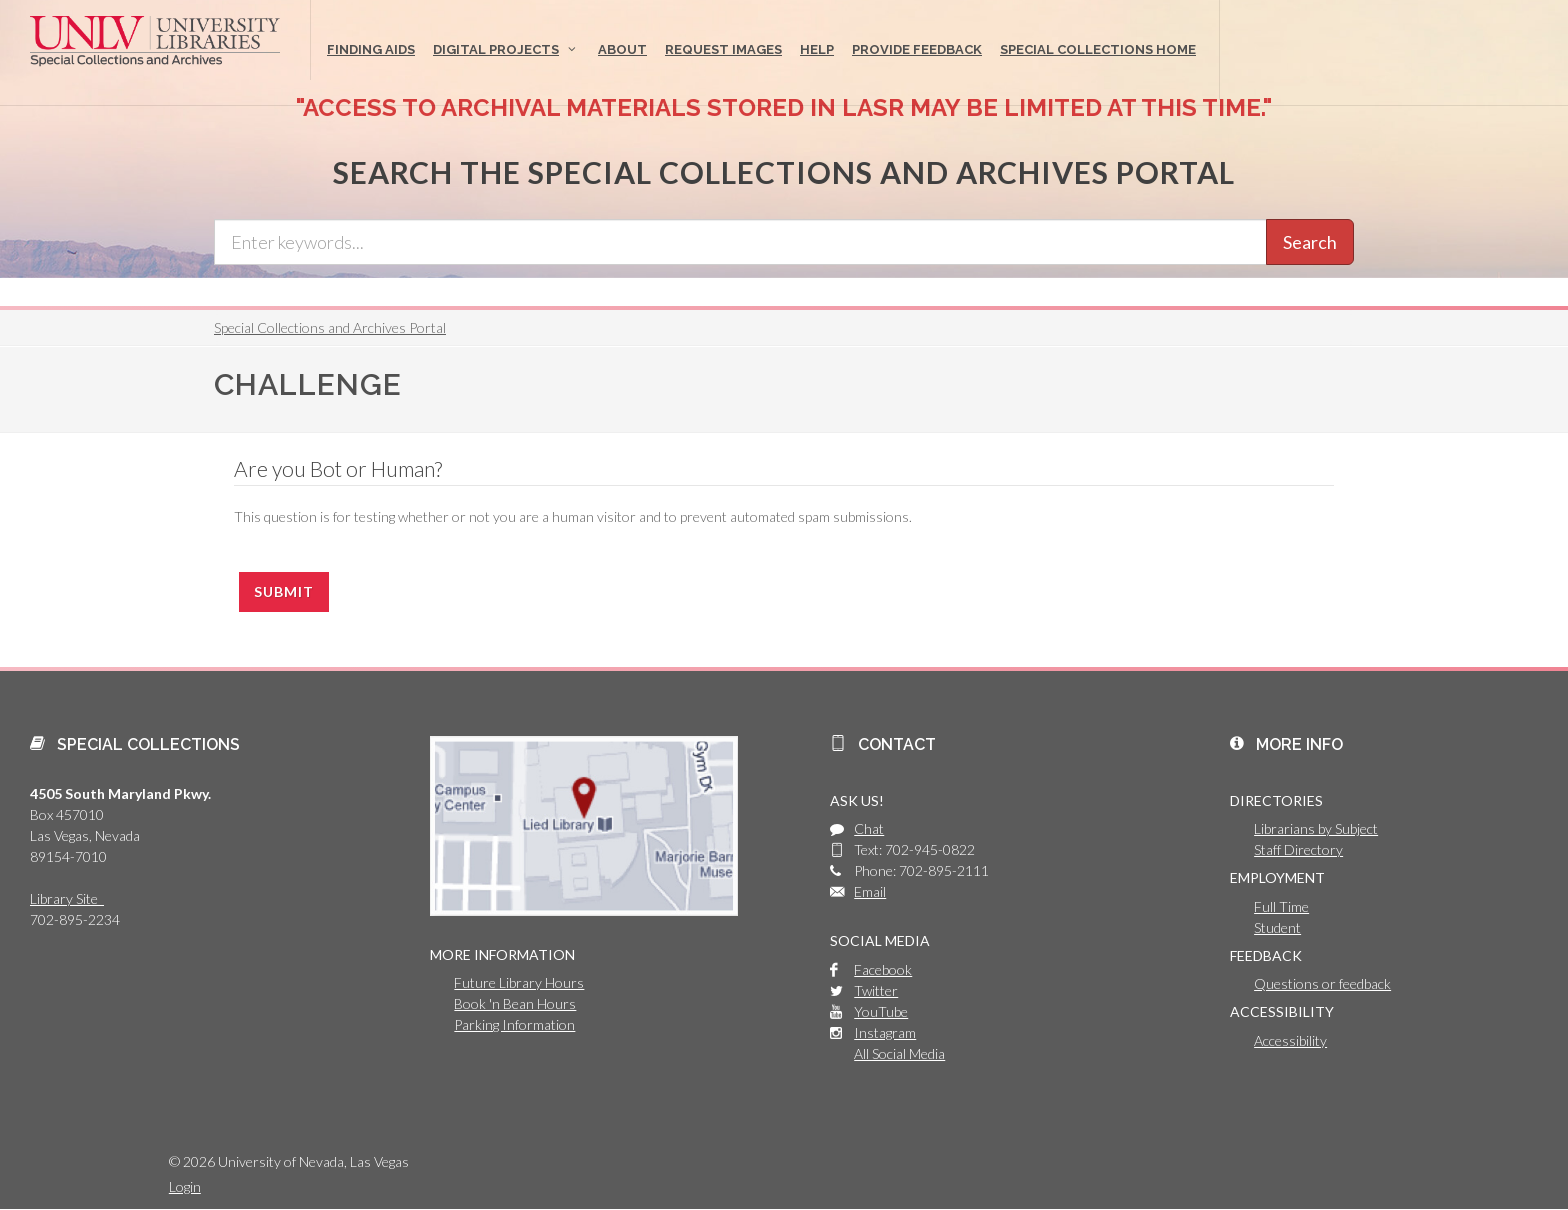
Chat (869, 828)
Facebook (883, 969)
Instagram (885, 1032)
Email (870, 891)
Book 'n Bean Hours (515, 1003)
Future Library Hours (519, 982)
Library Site (67, 898)
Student (1277, 927)
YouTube (881, 1011)
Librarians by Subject (1316, 828)
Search (1310, 242)
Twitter (876, 990)
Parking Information (514, 1024)
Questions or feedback (1322, 983)
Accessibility (1290, 1040)
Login (185, 1186)
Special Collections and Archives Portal (330, 327)
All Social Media (899, 1053)
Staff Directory (1298, 849)
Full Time (1281, 906)
